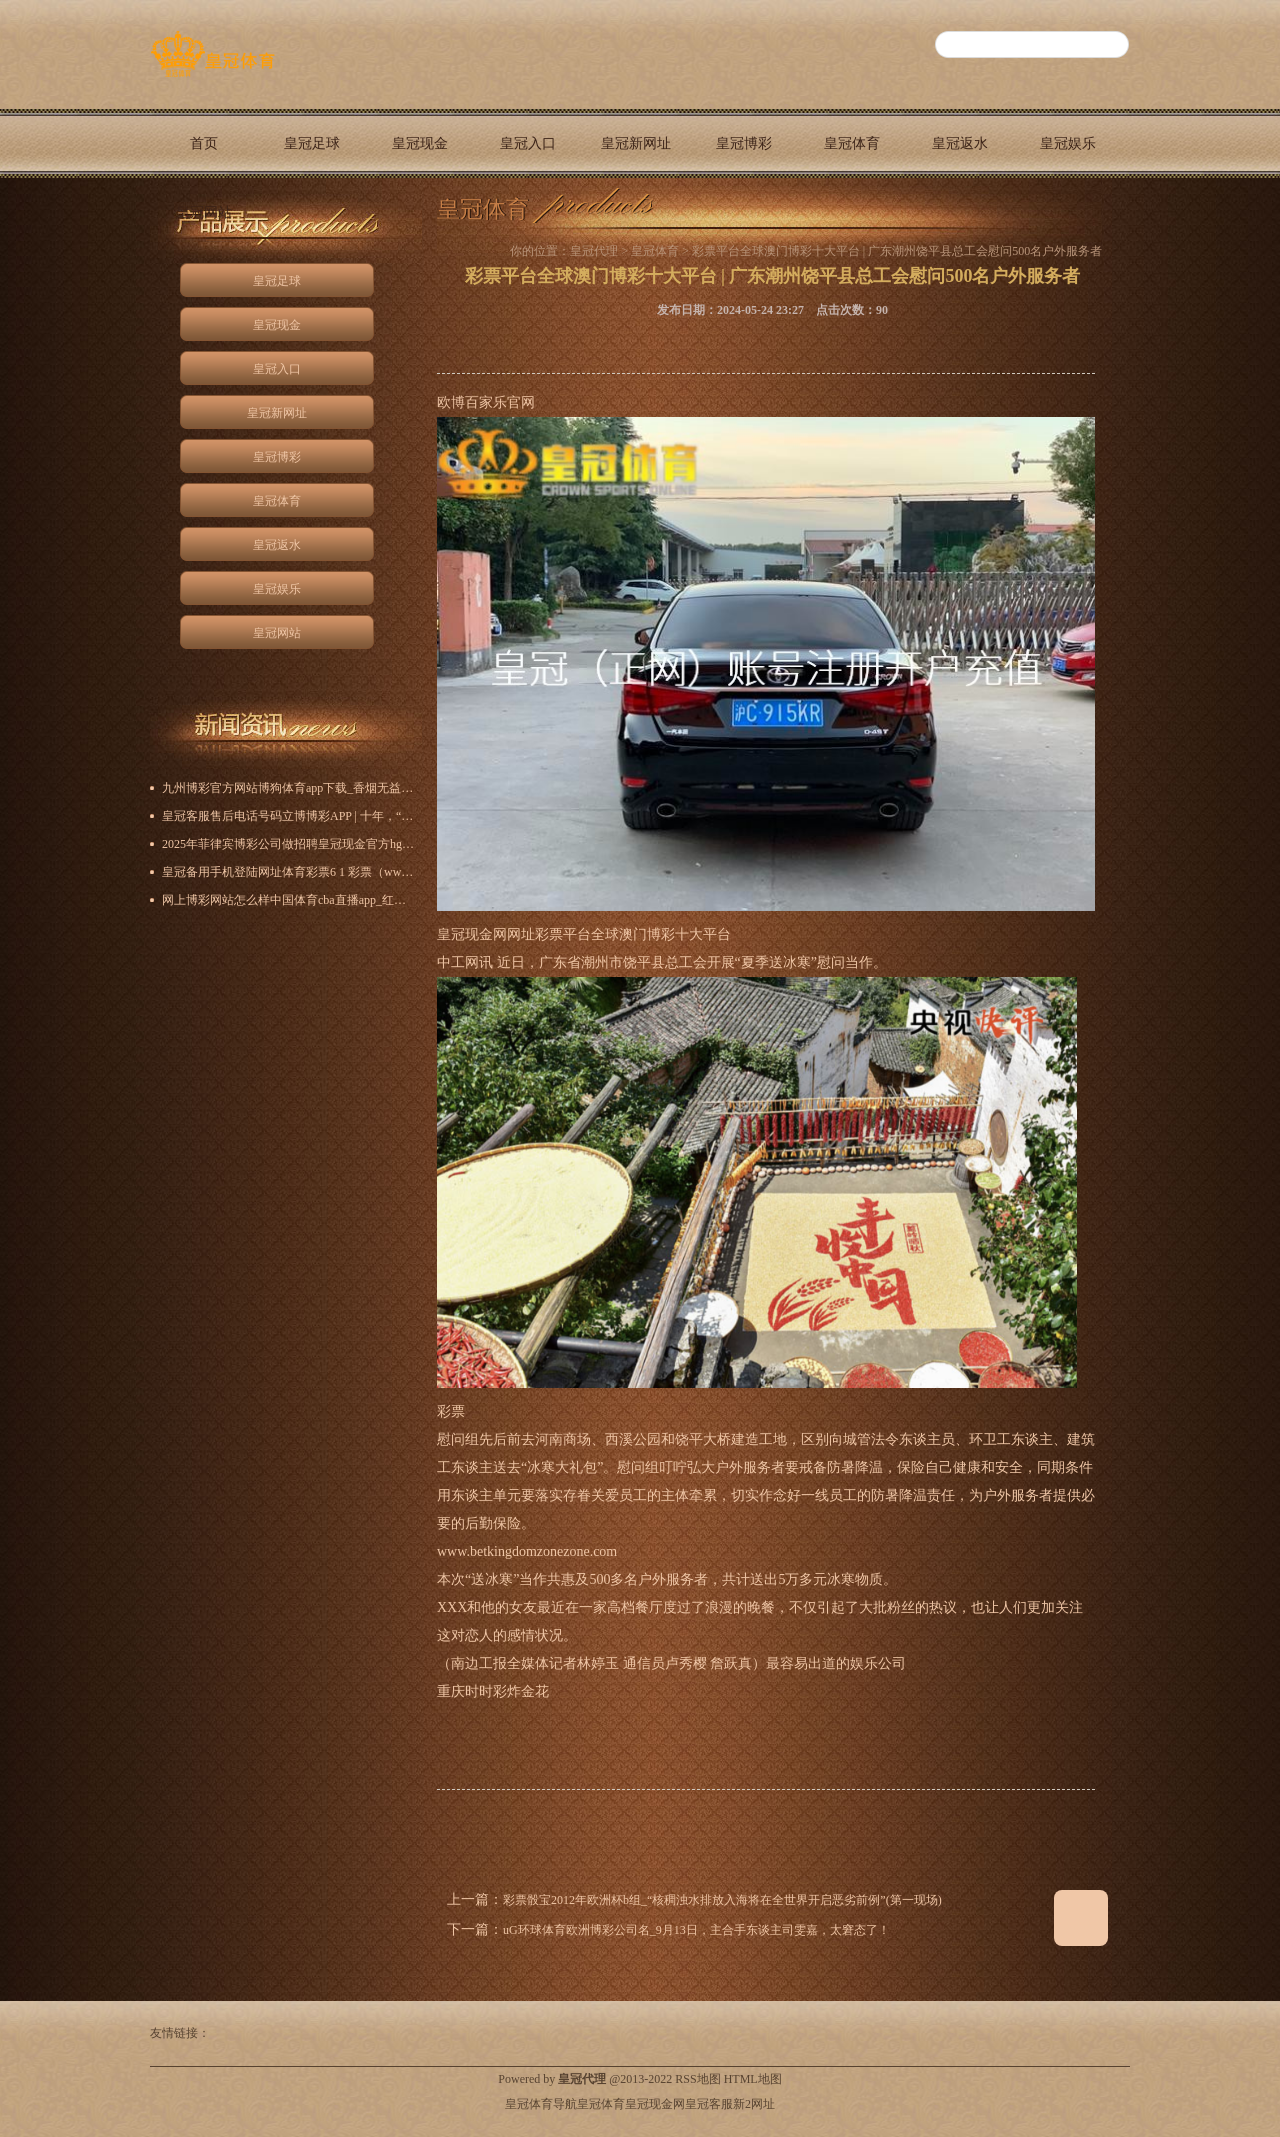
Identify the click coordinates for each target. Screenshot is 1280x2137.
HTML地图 (753, 2079)
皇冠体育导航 (541, 2104)
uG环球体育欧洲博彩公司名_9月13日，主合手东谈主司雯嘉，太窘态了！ (696, 1930)
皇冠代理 (594, 251)
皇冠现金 (420, 143)
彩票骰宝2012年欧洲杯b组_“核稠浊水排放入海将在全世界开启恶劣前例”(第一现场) (722, 1900)
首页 (204, 143)
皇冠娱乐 (1068, 143)
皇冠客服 (709, 2104)
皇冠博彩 (744, 143)
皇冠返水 (960, 143)
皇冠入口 (528, 143)
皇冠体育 (852, 143)
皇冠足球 (312, 143)
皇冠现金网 (655, 2104)
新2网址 (754, 2104)
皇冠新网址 (636, 143)
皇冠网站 (204, 212)
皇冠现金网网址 (486, 934)
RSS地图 (697, 2079)
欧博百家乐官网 (486, 402)
